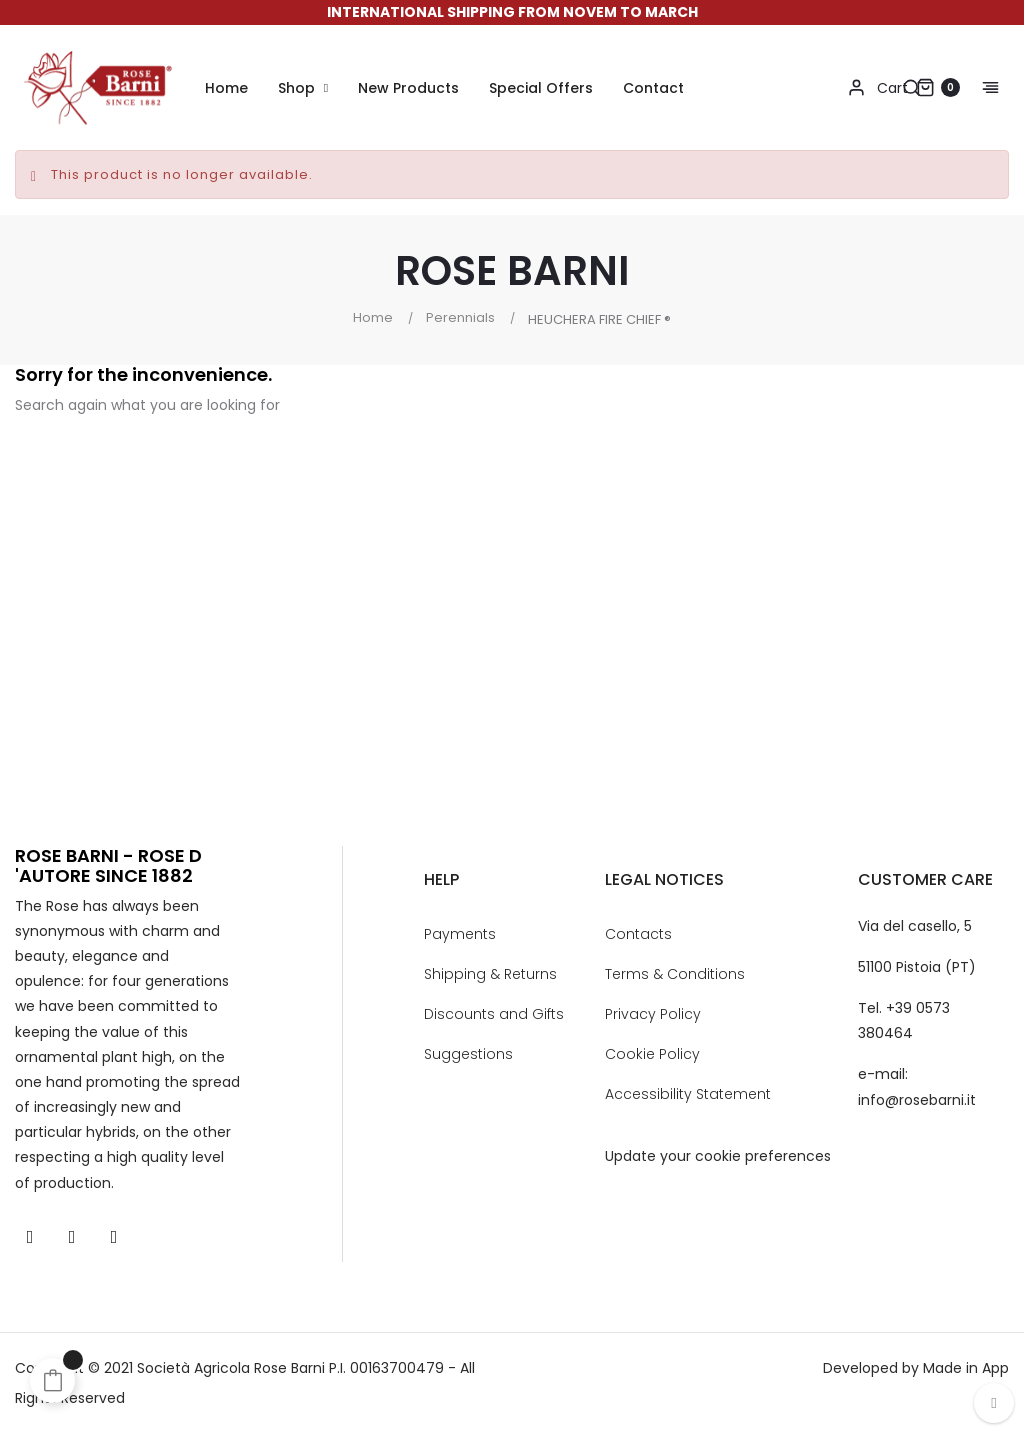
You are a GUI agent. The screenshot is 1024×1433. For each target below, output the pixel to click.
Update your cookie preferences (718, 1156)
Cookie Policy (652, 1054)
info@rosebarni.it (917, 1100)
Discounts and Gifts (494, 1014)
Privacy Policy (653, 1014)
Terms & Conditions (675, 974)
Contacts (638, 934)
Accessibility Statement (688, 1094)
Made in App (966, 1368)
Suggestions (468, 1054)
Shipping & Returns (490, 974)
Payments (460, 934)
